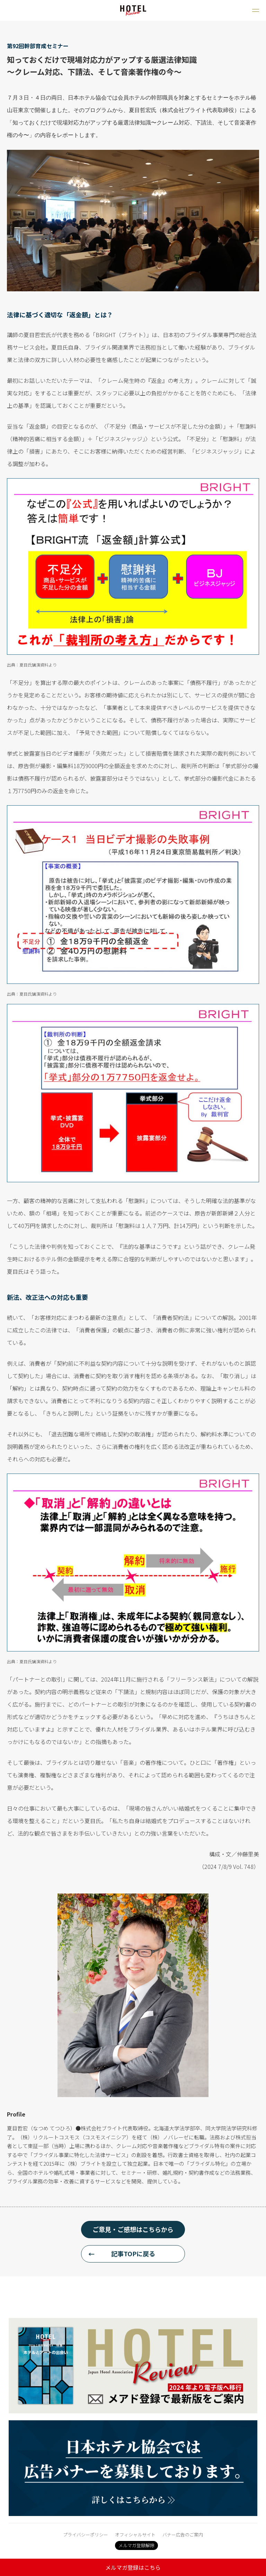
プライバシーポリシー (85, 2534)
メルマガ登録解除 (136, 2545)
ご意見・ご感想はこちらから (133, 2229)
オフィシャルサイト (135, 2534)
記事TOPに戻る (133, 2253)
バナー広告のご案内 (182, 2534)
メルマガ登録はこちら (133, 2567)
